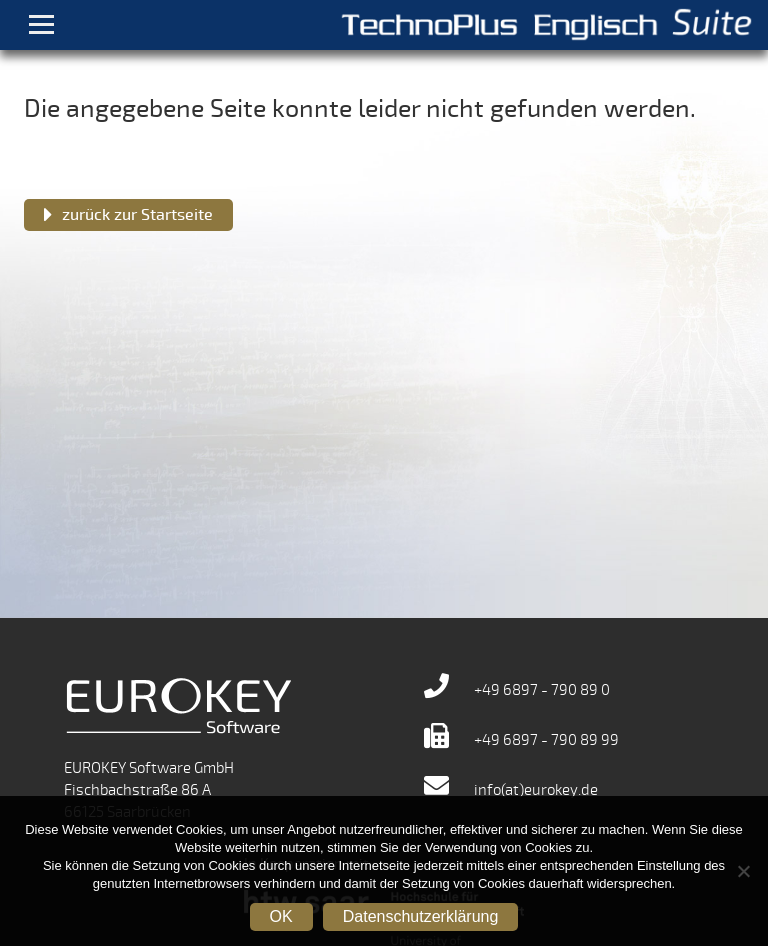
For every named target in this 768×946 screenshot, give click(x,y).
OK (281, 916)
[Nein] (743, 871)
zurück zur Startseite (137, 215)
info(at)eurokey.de (511, 790)
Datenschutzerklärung (421, 916)
